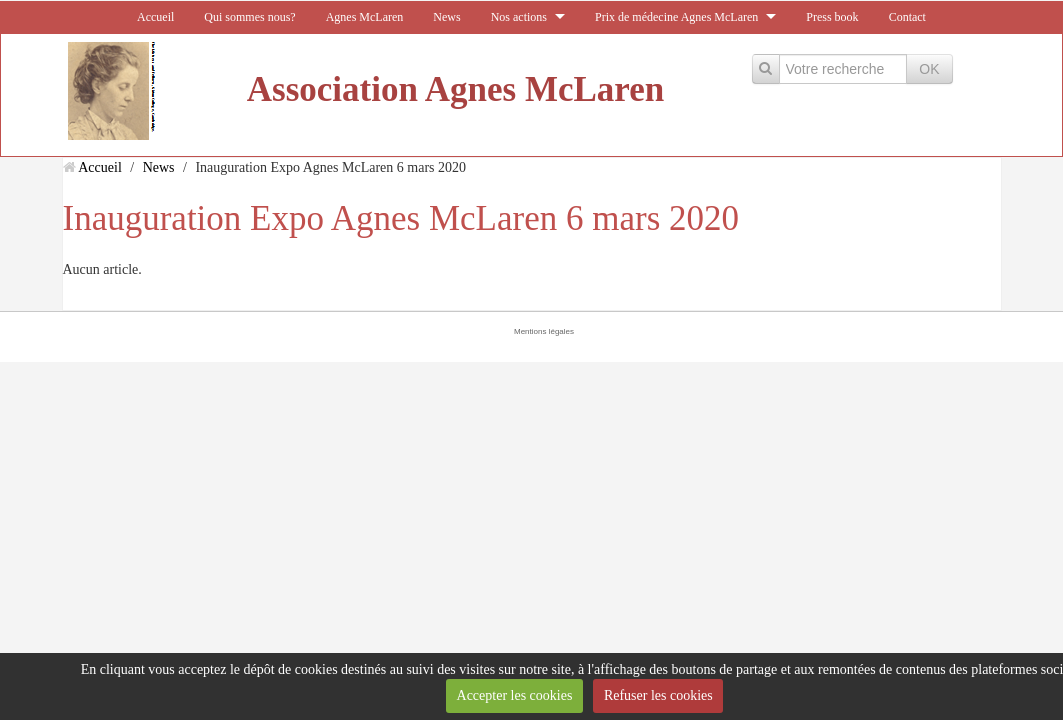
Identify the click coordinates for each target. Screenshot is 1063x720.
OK (929, 69)
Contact (907, 17)
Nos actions (519, 17)
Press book (832, 17)
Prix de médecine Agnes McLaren (676, 17)
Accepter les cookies (515, 695)
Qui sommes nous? (249, 17)
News (446, 17)
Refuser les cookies (658, 695)
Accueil (155, 17)
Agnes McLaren (365, 17)
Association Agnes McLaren (455, 89)
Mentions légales (544, 331)
